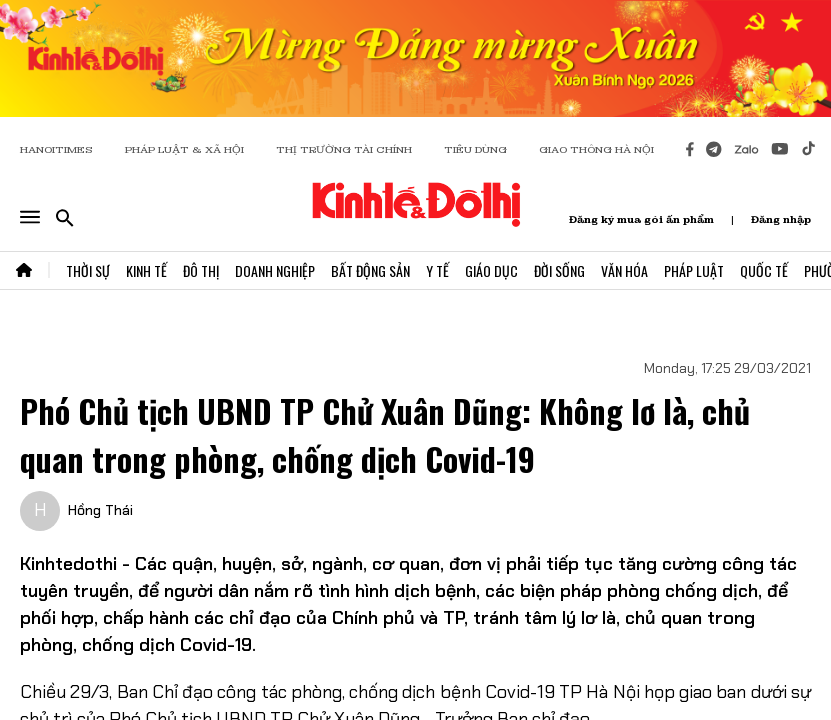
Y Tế (437, 270)
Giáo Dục (491, 270)
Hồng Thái (100, 510)
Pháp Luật (694, 270)
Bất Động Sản (370, 270)
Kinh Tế (146, 270)
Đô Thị (201, 270)
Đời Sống (559, 270)
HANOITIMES (56, 149)
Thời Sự (88, 270)
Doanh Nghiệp (275, 270)
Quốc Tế (764, 270)
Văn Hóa (624, 270)
